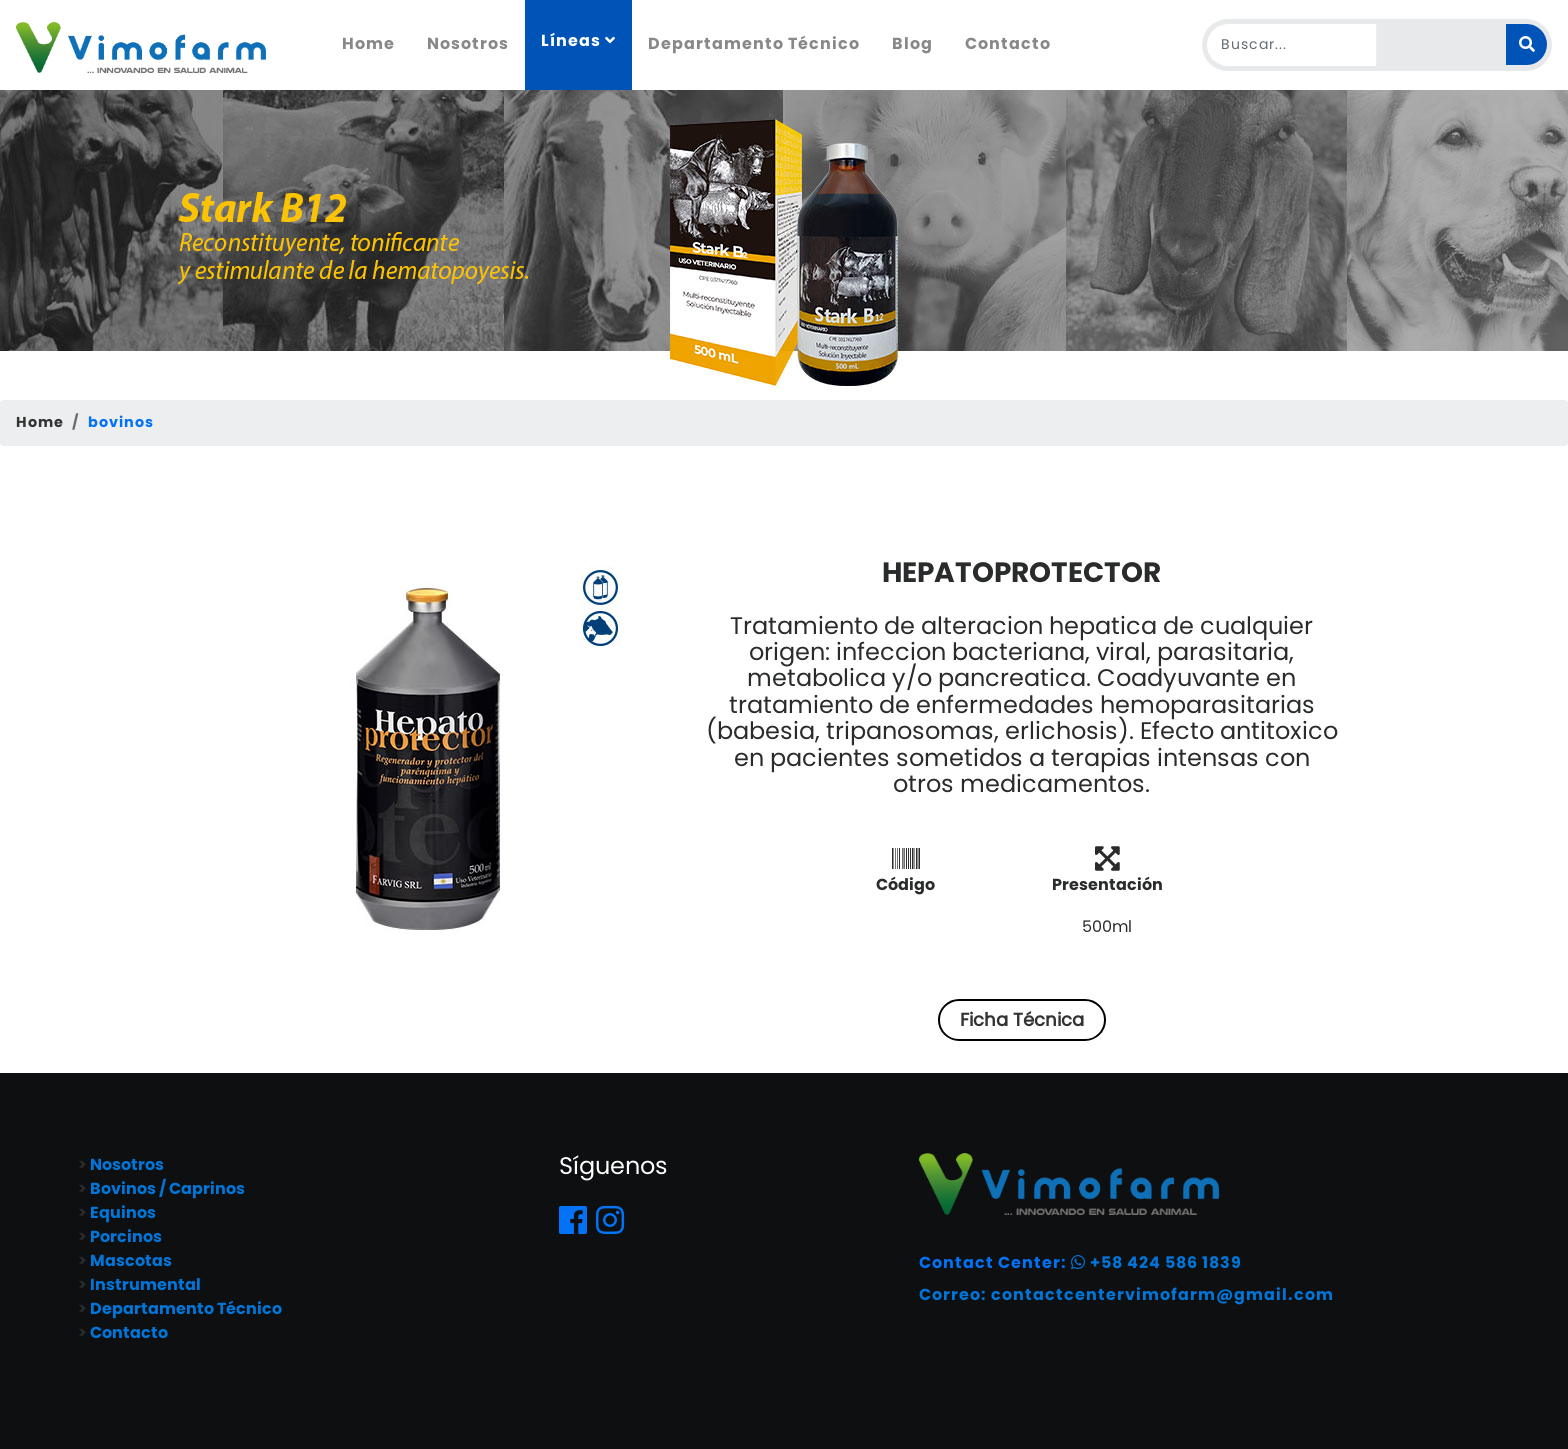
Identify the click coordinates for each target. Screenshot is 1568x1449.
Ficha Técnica (1022, 1019)
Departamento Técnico (754, 43)
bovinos (121, 422)
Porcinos (126, 1236)
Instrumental (145, 1284)
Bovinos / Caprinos (167, 1188)
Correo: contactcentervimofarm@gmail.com (1126, 1294)
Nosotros (468, 43)
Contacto (1008, 43)
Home (376, 43)
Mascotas (131, 1260)
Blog (912, 43)
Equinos (123, 1212)
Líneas (578, 40)
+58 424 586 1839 (1156, 1262)
